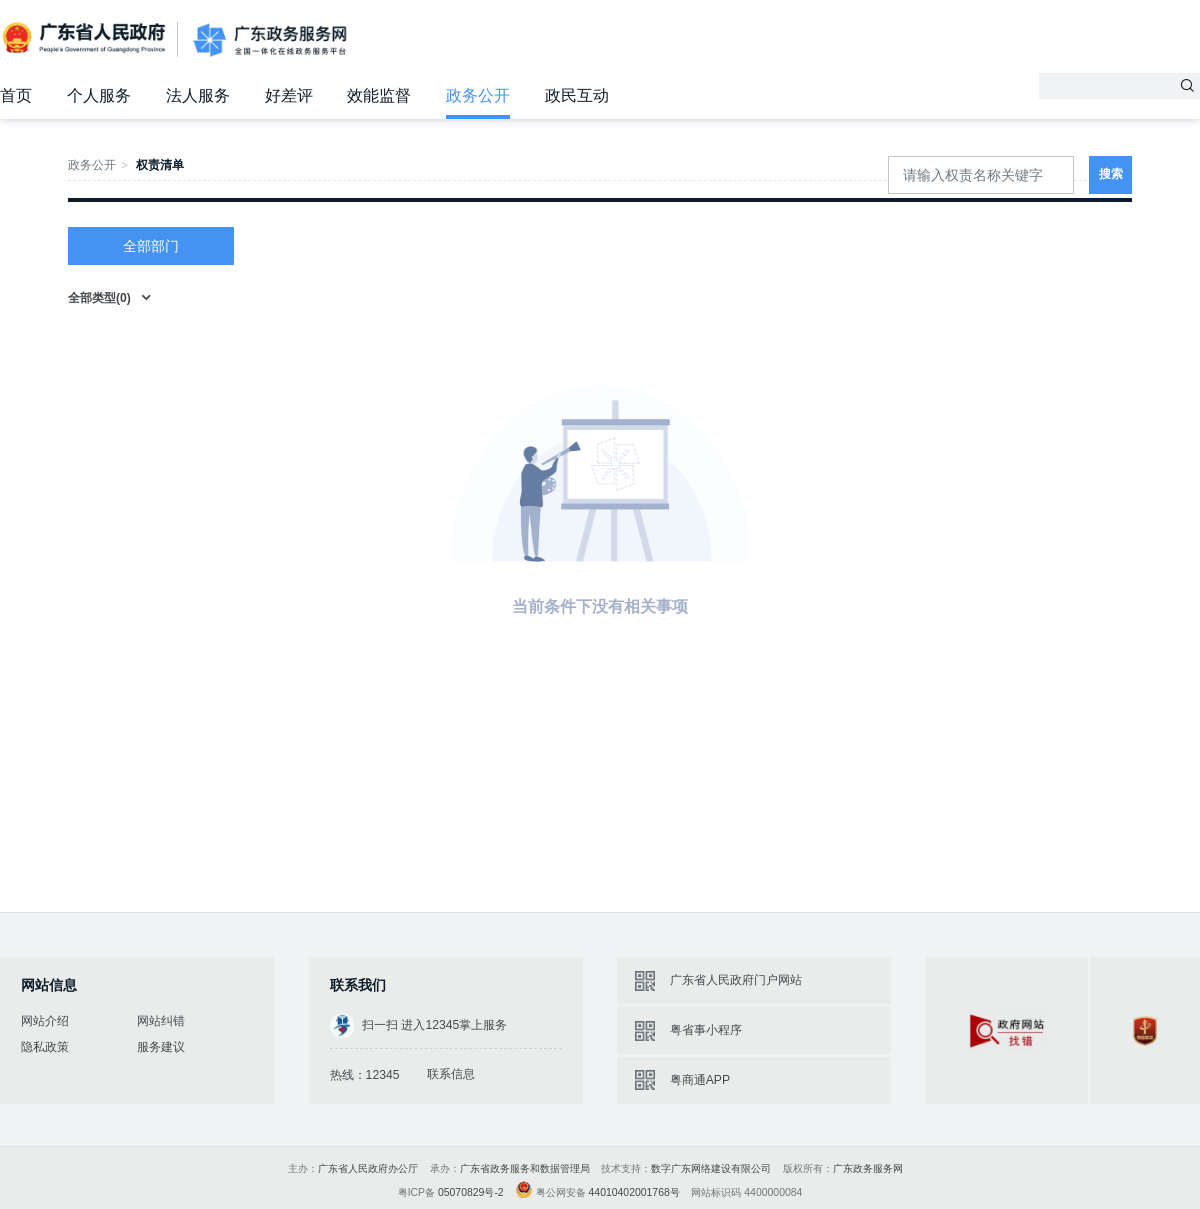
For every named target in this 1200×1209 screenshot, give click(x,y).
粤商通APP (700, 1080)
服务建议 (161, 1047)
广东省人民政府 (86, 38)
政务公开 (478, 95)
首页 (16, 95)
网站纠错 (161, 1021)
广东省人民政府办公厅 (368, 1168)
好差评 (289, 95)
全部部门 (151, 246)
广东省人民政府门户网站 (736, 980)
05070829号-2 (471, 1192)
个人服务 (99, 95)
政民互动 (577, 95)
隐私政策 (45, 1047)
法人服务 (198, 95)
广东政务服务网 (270, 40)
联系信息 (451, 1074)
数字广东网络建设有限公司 (711, 1168)
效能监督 (379, 95)
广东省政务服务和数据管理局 (525, 1168)
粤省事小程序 (706, 1030)
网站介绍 (45, 1021)
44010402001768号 (634, 1192)
